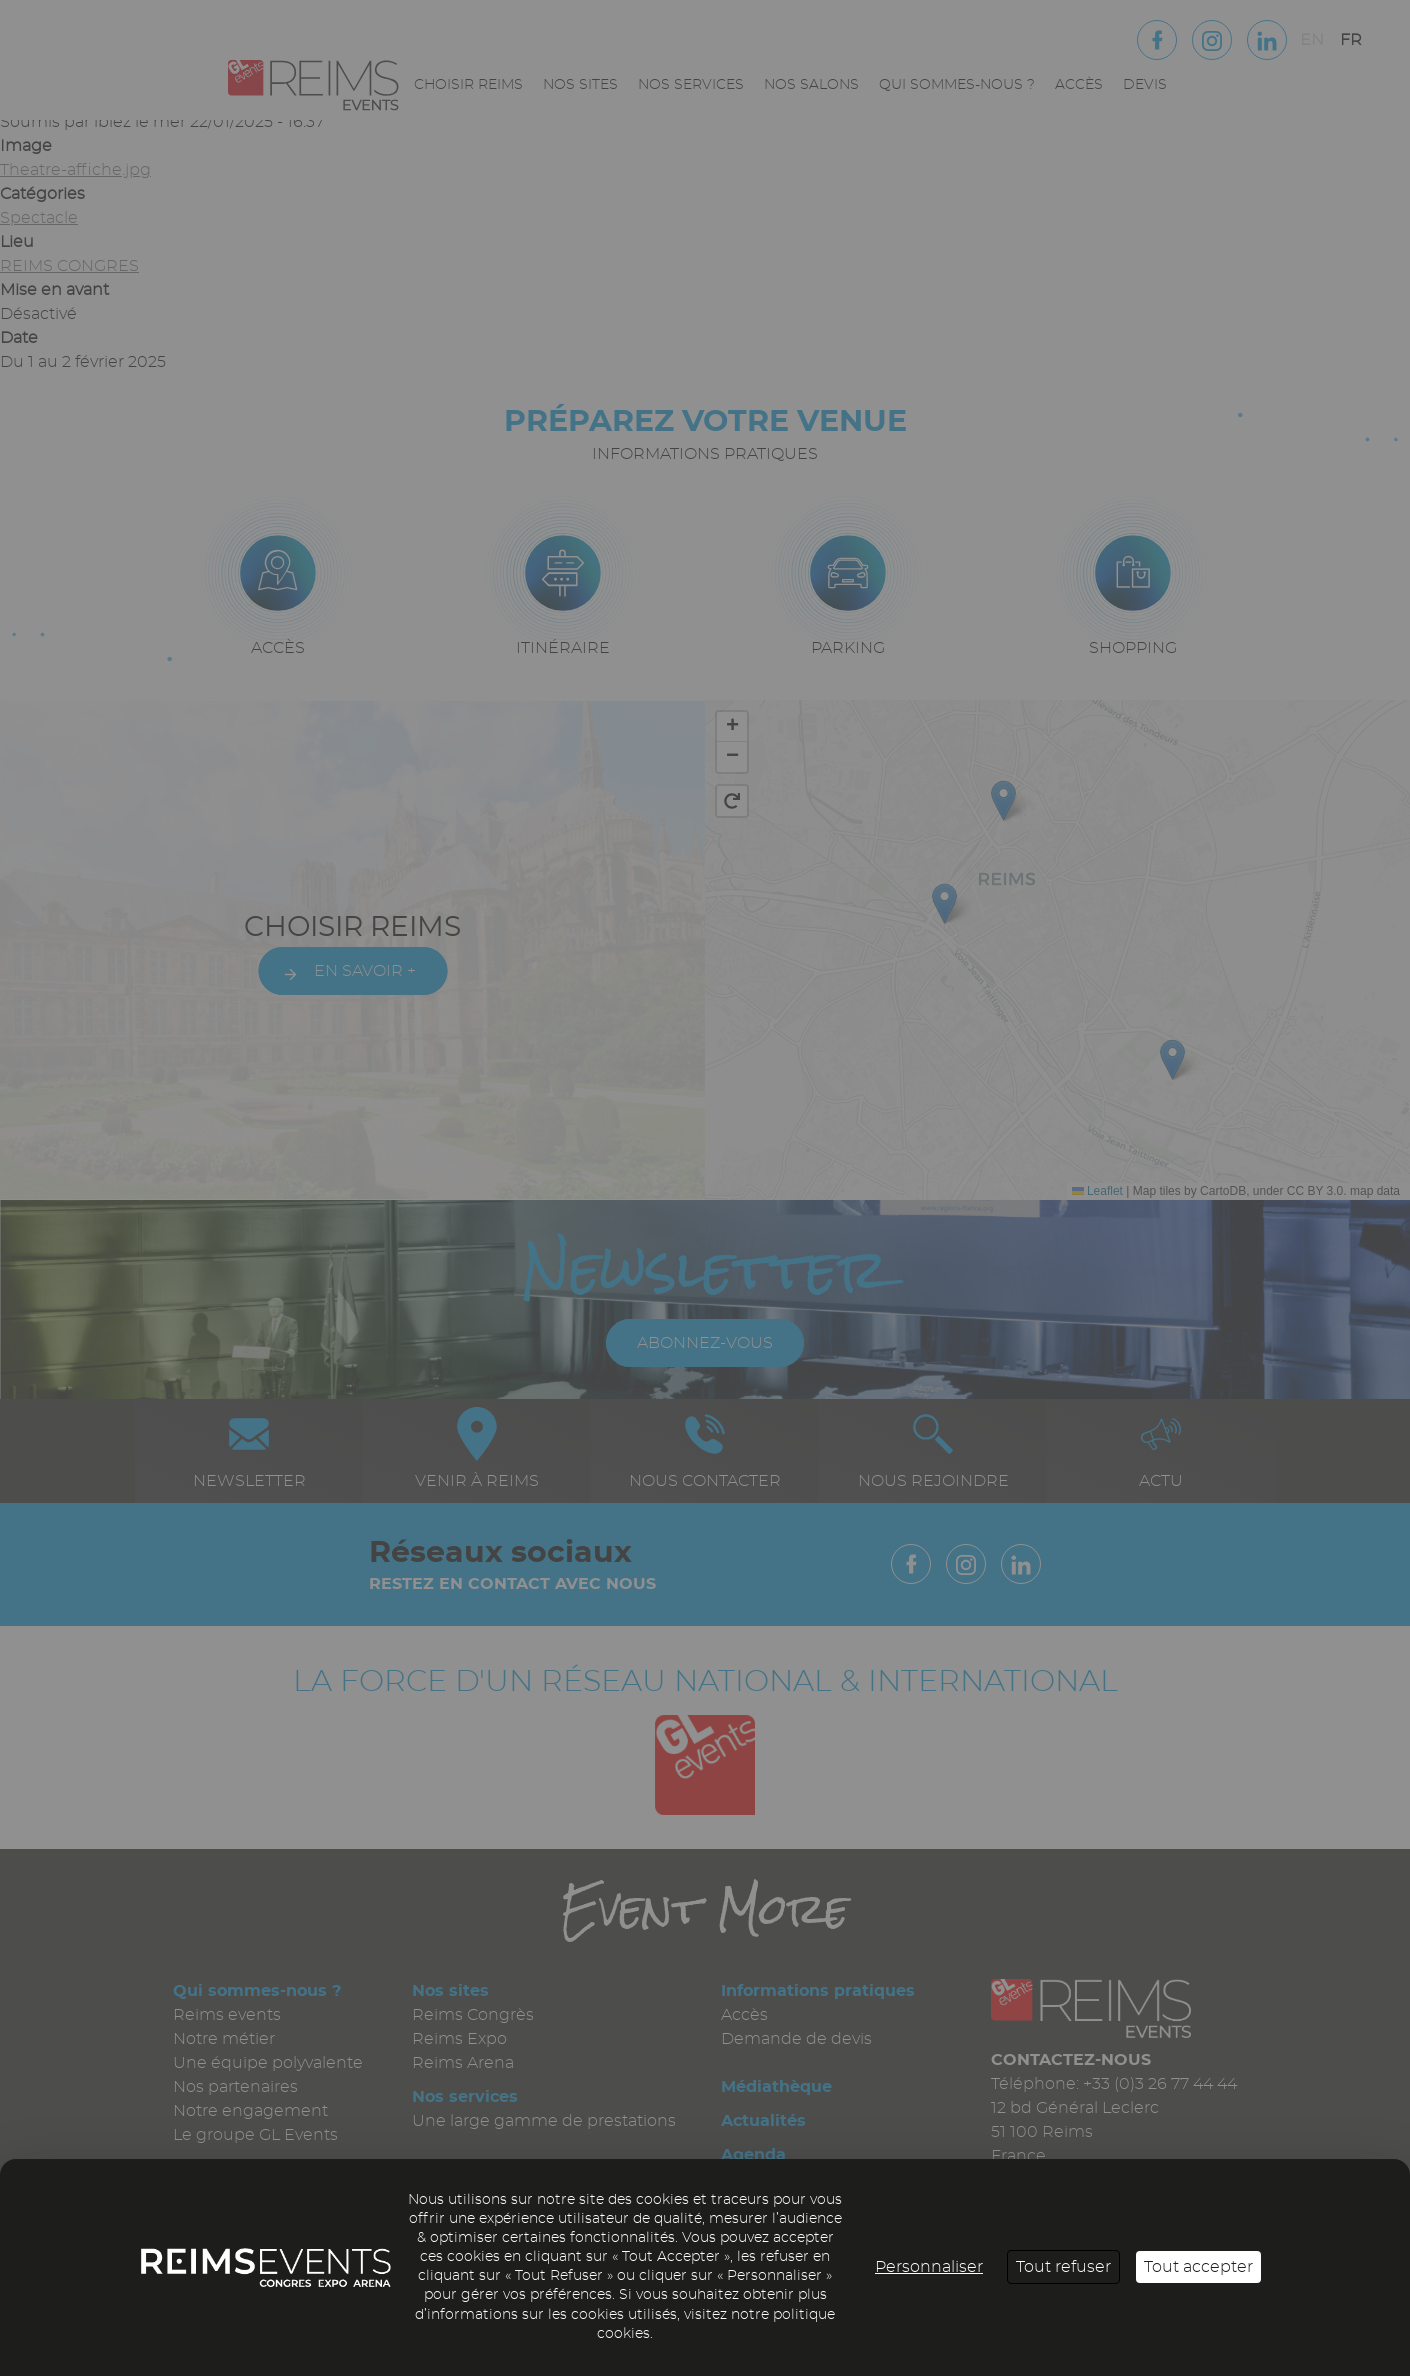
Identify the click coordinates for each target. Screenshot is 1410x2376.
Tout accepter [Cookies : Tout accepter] (1198, 2267)
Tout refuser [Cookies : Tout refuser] (1063, 2267)
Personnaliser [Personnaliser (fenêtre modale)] (929, 2267)
